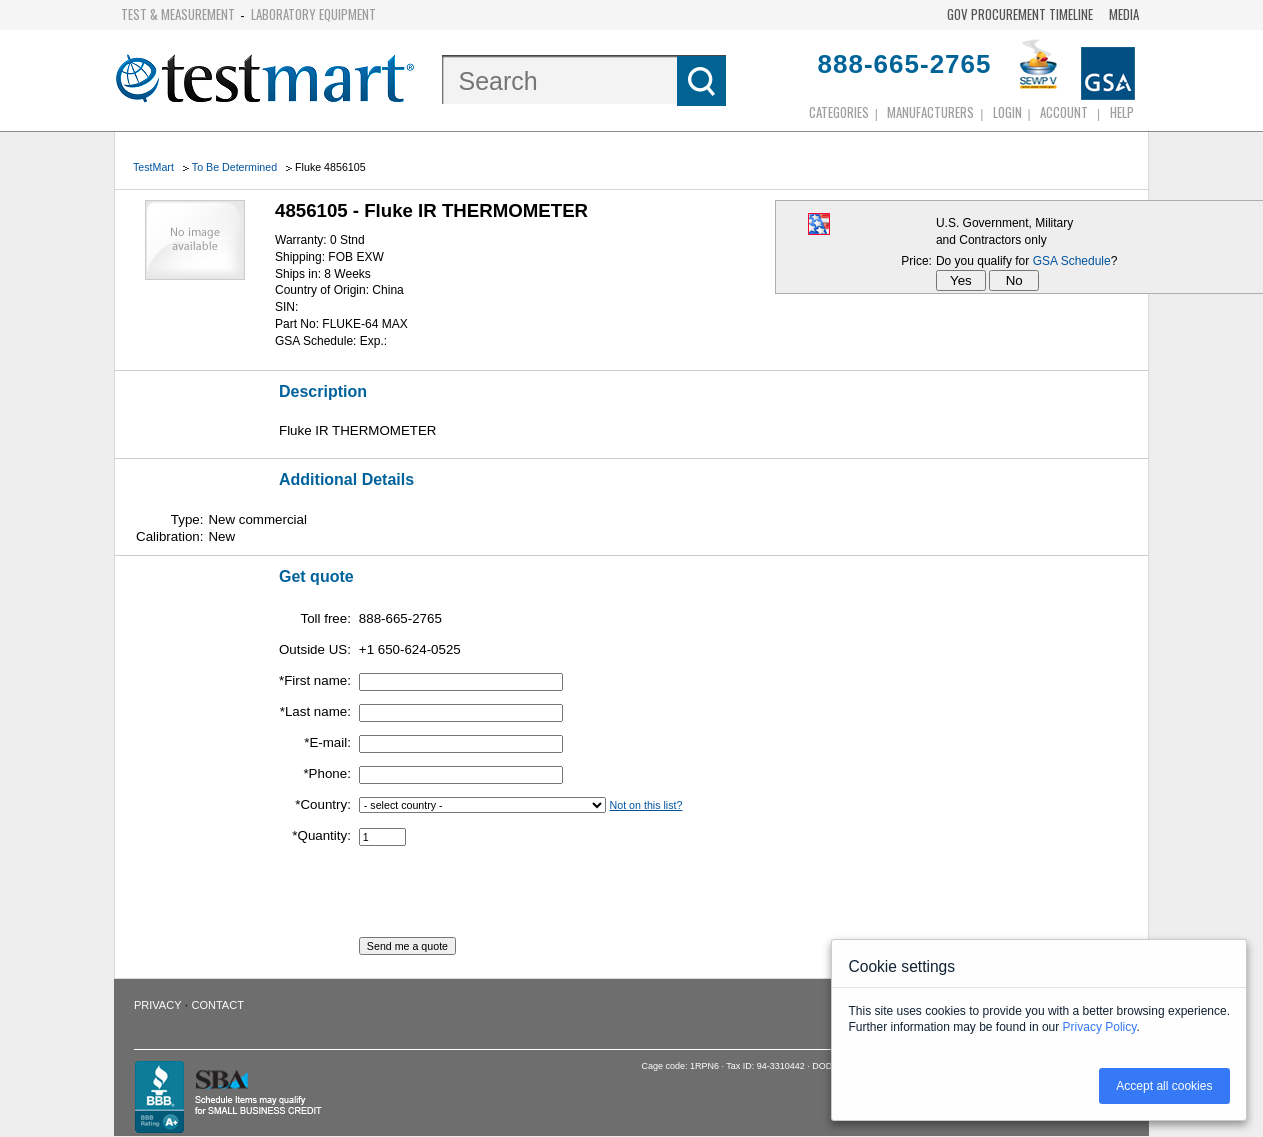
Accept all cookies (1164, 1086)
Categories (839, 112)
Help (1122, 112)
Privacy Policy (1100, 1027)
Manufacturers (930, 112)
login (1007, 112)
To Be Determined (234, 167)
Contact (218, 1005)
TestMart (153, 167)
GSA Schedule (1072, 261)
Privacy (157, 1005)
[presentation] (511, 898)
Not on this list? (646, 805)
